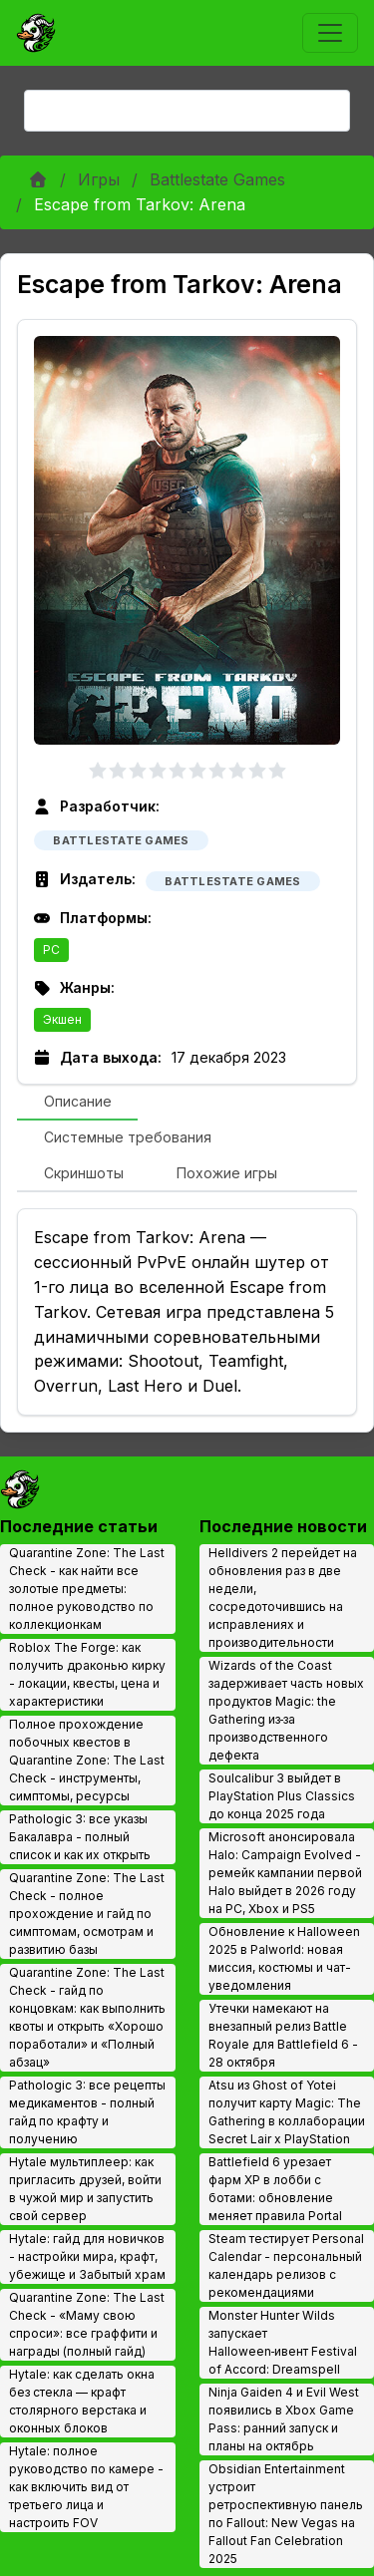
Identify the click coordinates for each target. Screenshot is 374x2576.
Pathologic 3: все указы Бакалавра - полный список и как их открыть (80, 1836)
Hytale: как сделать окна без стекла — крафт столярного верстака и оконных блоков (82, 2401)
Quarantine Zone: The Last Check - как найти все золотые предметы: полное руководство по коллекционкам (87, 1588)
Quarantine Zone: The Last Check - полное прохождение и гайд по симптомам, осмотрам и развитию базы (87, 1913)
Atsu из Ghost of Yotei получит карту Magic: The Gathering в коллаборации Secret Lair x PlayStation (286, 2112)
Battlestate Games (217, 179)
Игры (99, 179)
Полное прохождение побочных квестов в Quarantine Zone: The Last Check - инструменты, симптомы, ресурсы (87, 1760)
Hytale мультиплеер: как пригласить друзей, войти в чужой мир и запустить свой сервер (85, 2188)
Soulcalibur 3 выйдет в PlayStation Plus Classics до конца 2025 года (281, 1796)
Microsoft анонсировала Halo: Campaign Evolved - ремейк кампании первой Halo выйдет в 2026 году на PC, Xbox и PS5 (285, 1872)
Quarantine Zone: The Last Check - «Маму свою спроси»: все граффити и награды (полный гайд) (87, 2324)
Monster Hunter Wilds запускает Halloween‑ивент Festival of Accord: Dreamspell (283, 2342)
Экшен (62, 1019)
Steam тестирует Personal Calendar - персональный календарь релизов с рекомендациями (286, 2265)
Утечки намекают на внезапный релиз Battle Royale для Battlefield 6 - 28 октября (283, 2035)
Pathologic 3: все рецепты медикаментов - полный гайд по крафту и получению (87, 2112)
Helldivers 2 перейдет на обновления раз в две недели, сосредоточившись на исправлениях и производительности (282, 1597)
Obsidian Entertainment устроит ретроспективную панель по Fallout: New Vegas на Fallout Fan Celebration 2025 (285, 2513)
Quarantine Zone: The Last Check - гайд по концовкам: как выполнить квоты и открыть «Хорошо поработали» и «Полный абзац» (87, 2017)
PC (51, 949)
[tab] (77, 1103)
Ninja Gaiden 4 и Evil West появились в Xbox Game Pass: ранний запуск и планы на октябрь (283, 2419)
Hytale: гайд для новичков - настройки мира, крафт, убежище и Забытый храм (87, 2256)
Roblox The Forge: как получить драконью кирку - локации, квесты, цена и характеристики (87, 1674)
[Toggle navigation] (330, 33)
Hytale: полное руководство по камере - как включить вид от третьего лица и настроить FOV (86, 2486)
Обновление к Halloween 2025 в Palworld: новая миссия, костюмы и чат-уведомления (284, 1958)
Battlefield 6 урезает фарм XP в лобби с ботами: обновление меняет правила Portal (275, 2188)
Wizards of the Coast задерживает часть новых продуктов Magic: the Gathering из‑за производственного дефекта (286, 1710)
